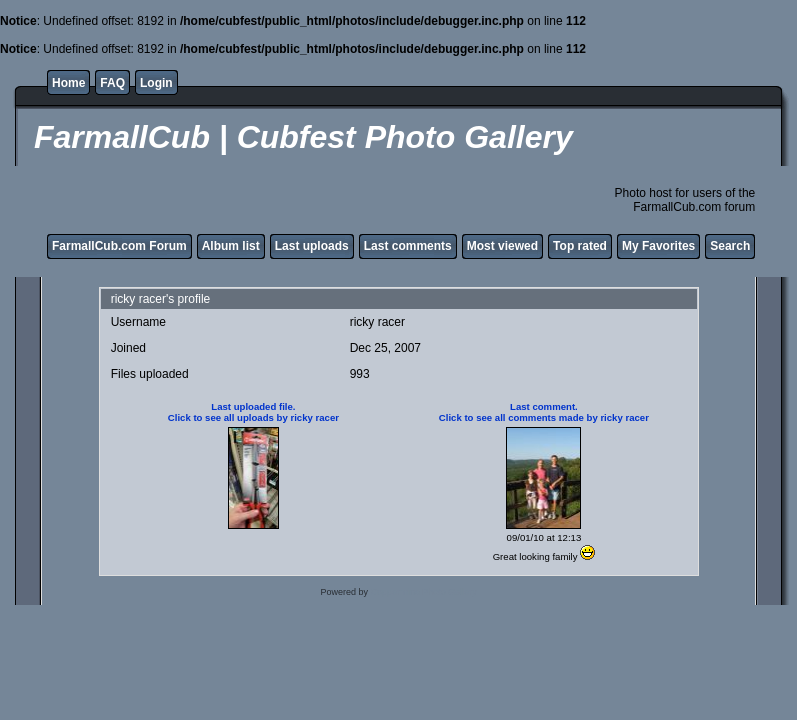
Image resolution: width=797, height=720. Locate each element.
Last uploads (312, 246)
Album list (231, 246)
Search (730, 246)
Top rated (580, 246)
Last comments (408, 246)
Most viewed (502, 246)
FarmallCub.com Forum (119, 246)
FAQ (112, 83)
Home (68, 83)
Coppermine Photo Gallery (424, 592)
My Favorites (658, 246)
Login (156, 83)
